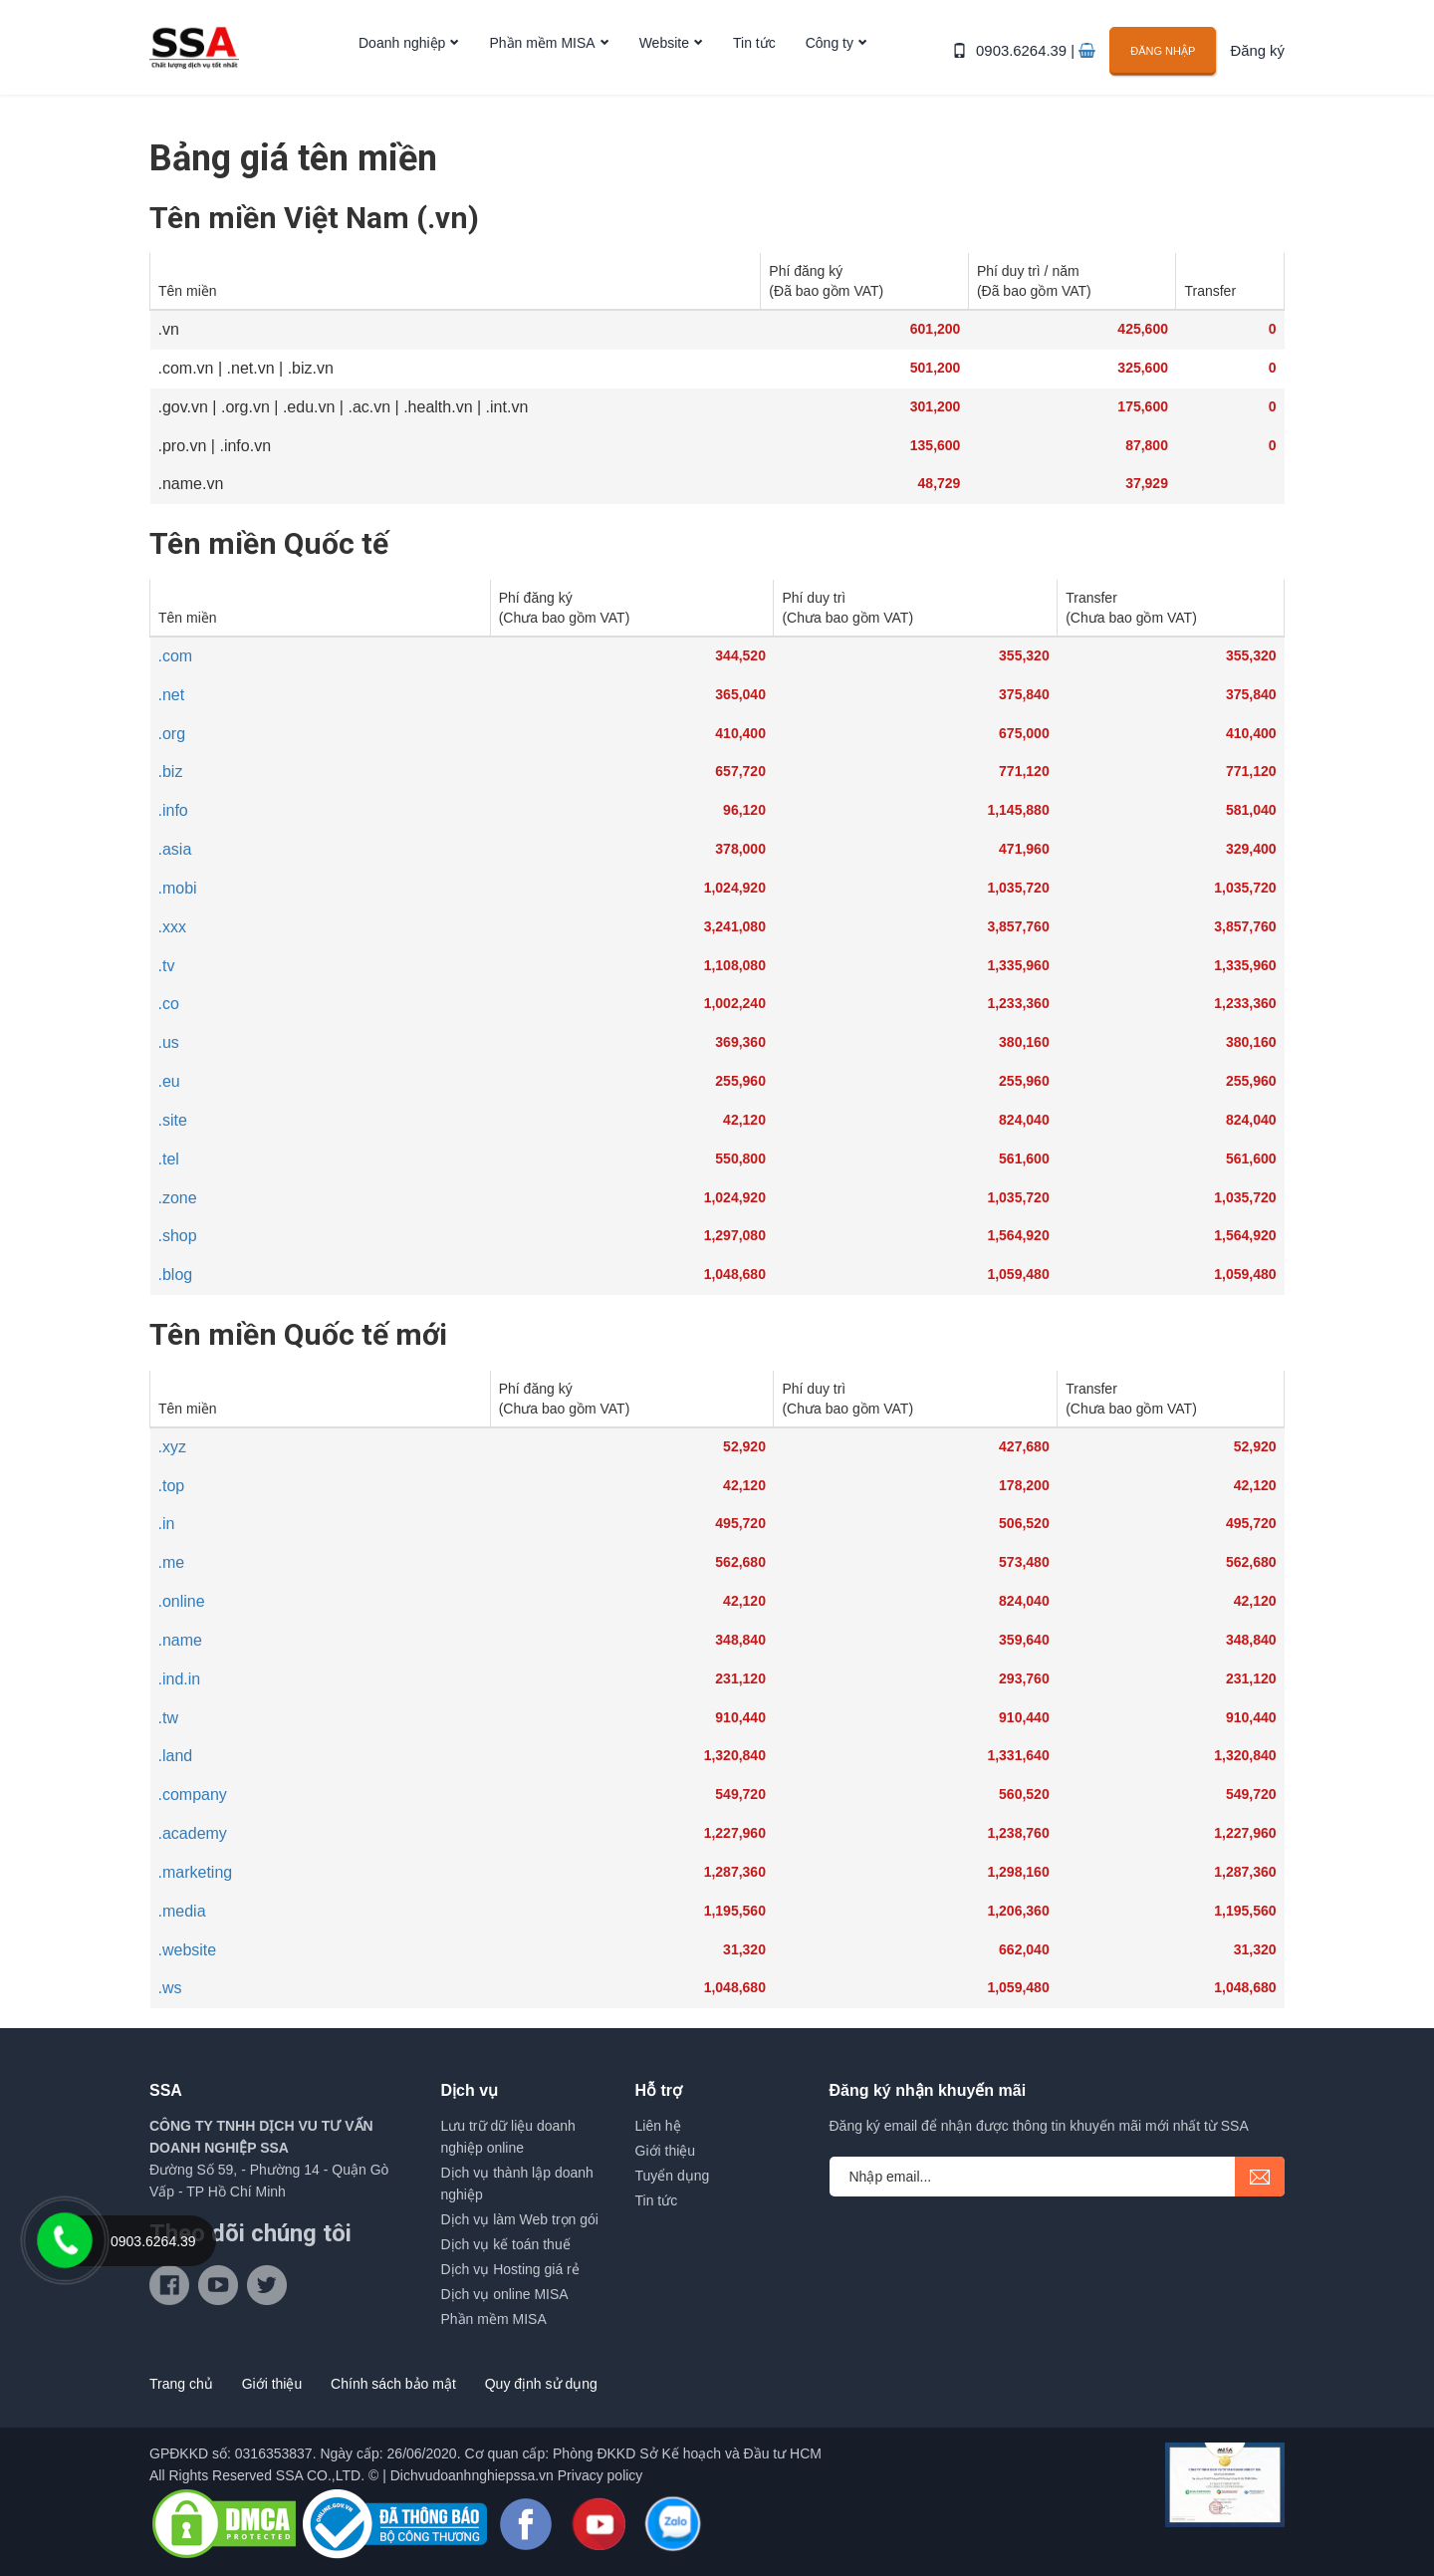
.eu (169, 1081)
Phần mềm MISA (542, 63)
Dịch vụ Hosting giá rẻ (510, 2269)
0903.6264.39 (1030, 62)
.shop (177, 1235)
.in (166, 1523)
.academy (192, 1833)
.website (187, 1949)
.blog (175, 1274)
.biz (170, 771)
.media (182, 1911)
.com (175, 655)
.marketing (195, 1872)
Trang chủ (181, 2384)
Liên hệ (658, 2126)
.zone (177, 1197)
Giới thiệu (665, 2151)
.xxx (172, 926)
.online (181, 1601)
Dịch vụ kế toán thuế (506, 2244)
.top (171, 1485)
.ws (170, 1987)
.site (172, 1120)
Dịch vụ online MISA (505, 2294)
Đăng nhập (1166, 61)
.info (173, 810)
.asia (175, 849)
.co (168, 1003)
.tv (166, 965)
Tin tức (754, 63)
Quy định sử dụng (541, 2384)
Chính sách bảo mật (393, 2384)
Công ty (829, 63)
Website (664, 63)
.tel (168, 1159)
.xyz (172, 1446)
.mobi (177, 888)
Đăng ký (1259, 62)
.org (172, 733)
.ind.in (179, 1679)
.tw (168, 1717)
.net (171, 694)
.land (175, 1755)
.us (168, 1042)
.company (192, 1794)
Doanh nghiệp (401, 63)
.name (180, 1640)
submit (1260, 2176)
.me (171, 1562)
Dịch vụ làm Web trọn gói (519, 2219)
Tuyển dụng (672, 2176)
